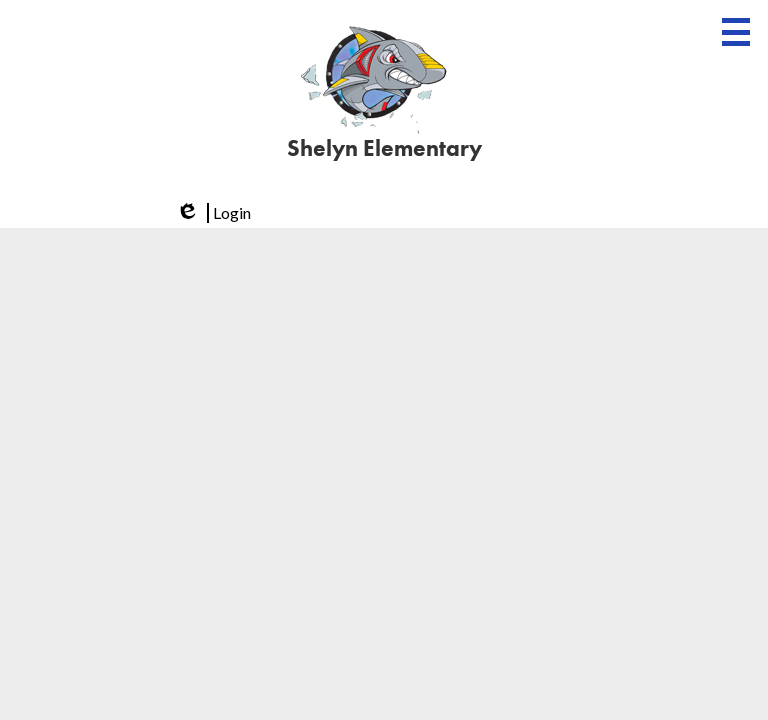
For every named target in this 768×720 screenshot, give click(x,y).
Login (212, 213)
